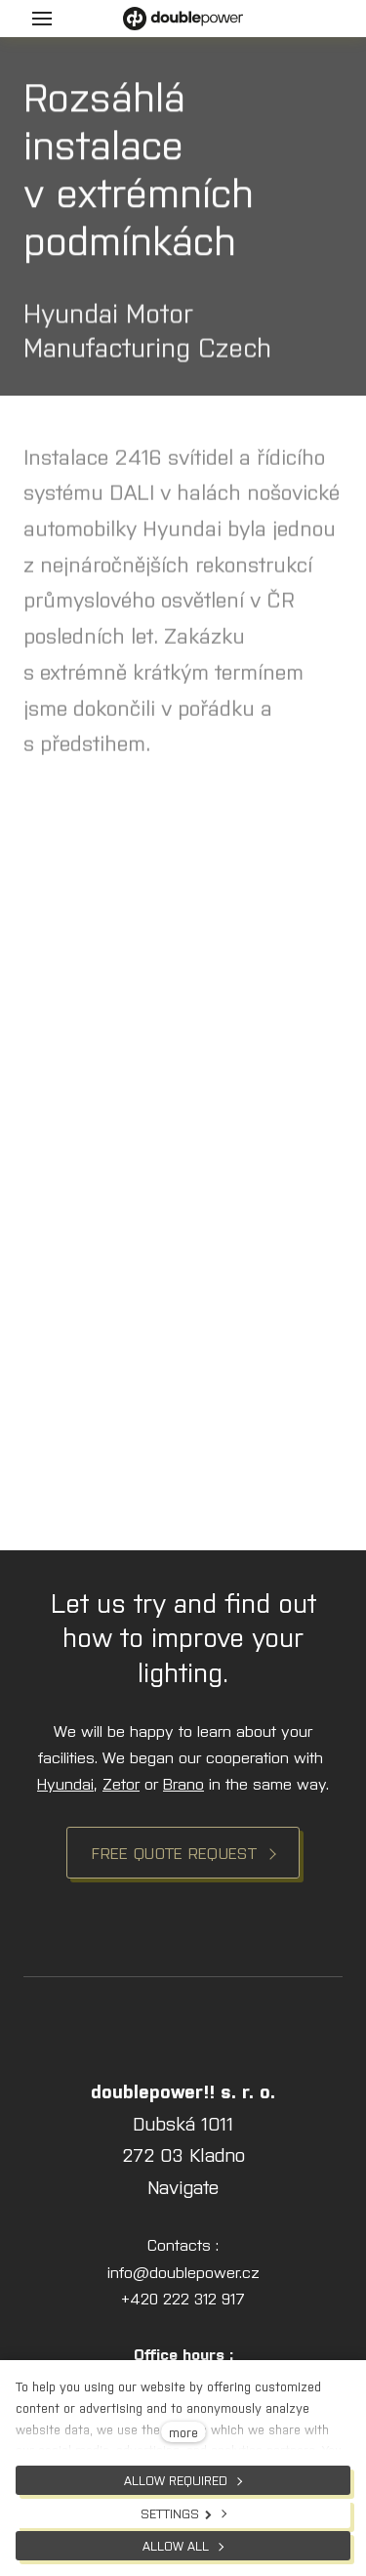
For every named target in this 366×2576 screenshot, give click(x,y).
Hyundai (65, 1783)
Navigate (183, 2186)
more (183, 2432)
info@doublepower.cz (183, 2271)
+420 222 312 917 (183, 2297)
